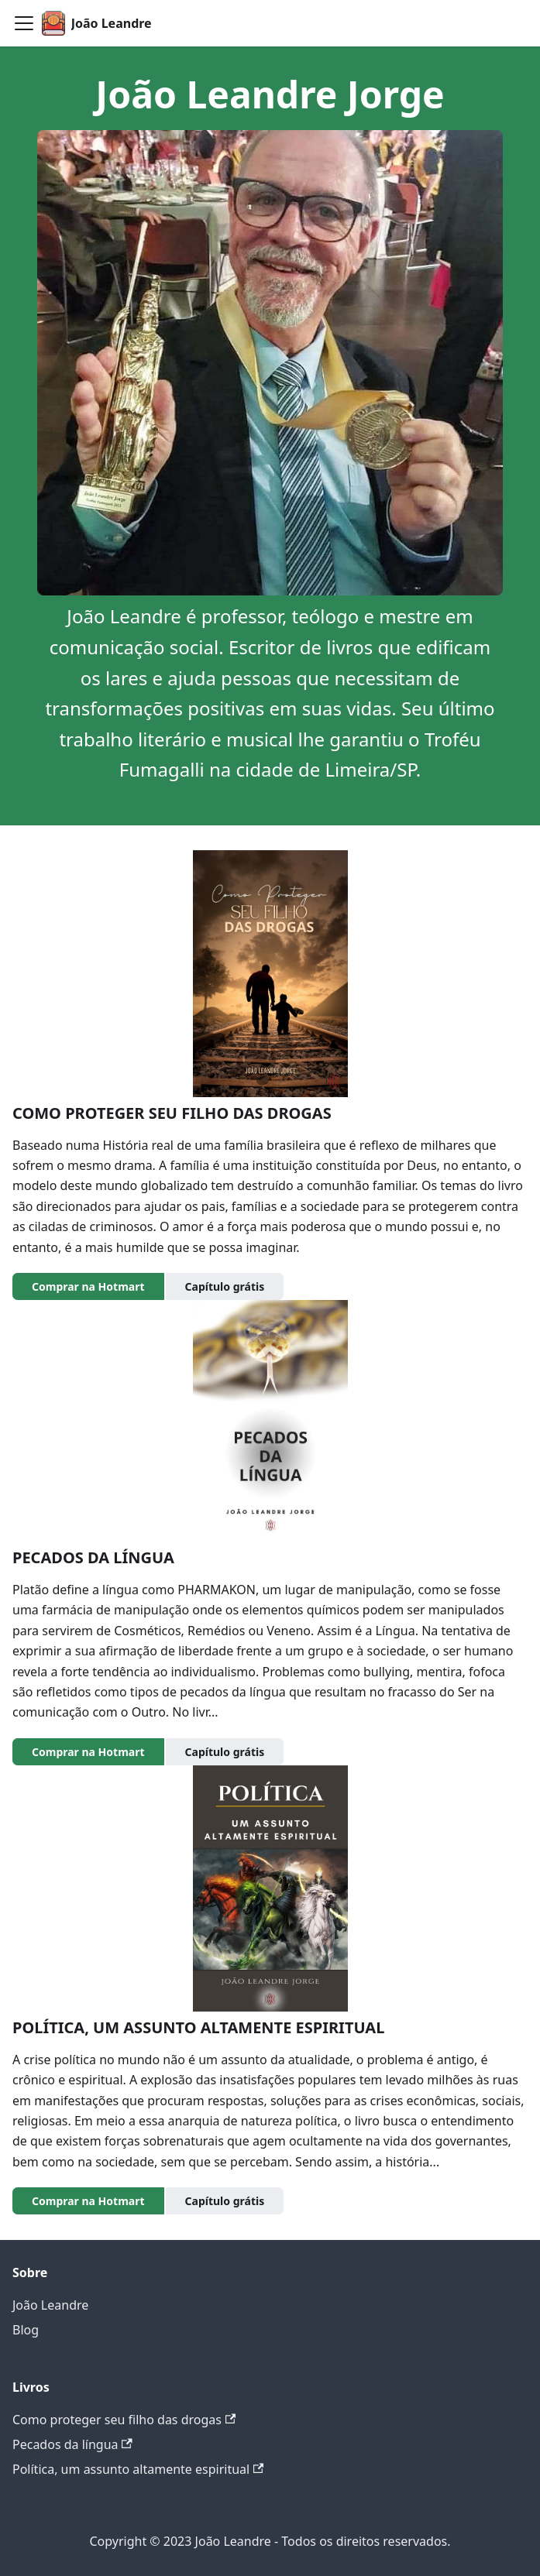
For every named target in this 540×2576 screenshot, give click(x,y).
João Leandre (50, 2305)
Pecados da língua (72, 2444)
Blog (25, 2329)
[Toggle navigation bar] (24, 23)
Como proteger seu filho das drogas (124, 2419)
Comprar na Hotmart (88, 1286)
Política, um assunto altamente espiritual (137, 2469)
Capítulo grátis (225, 1286)
